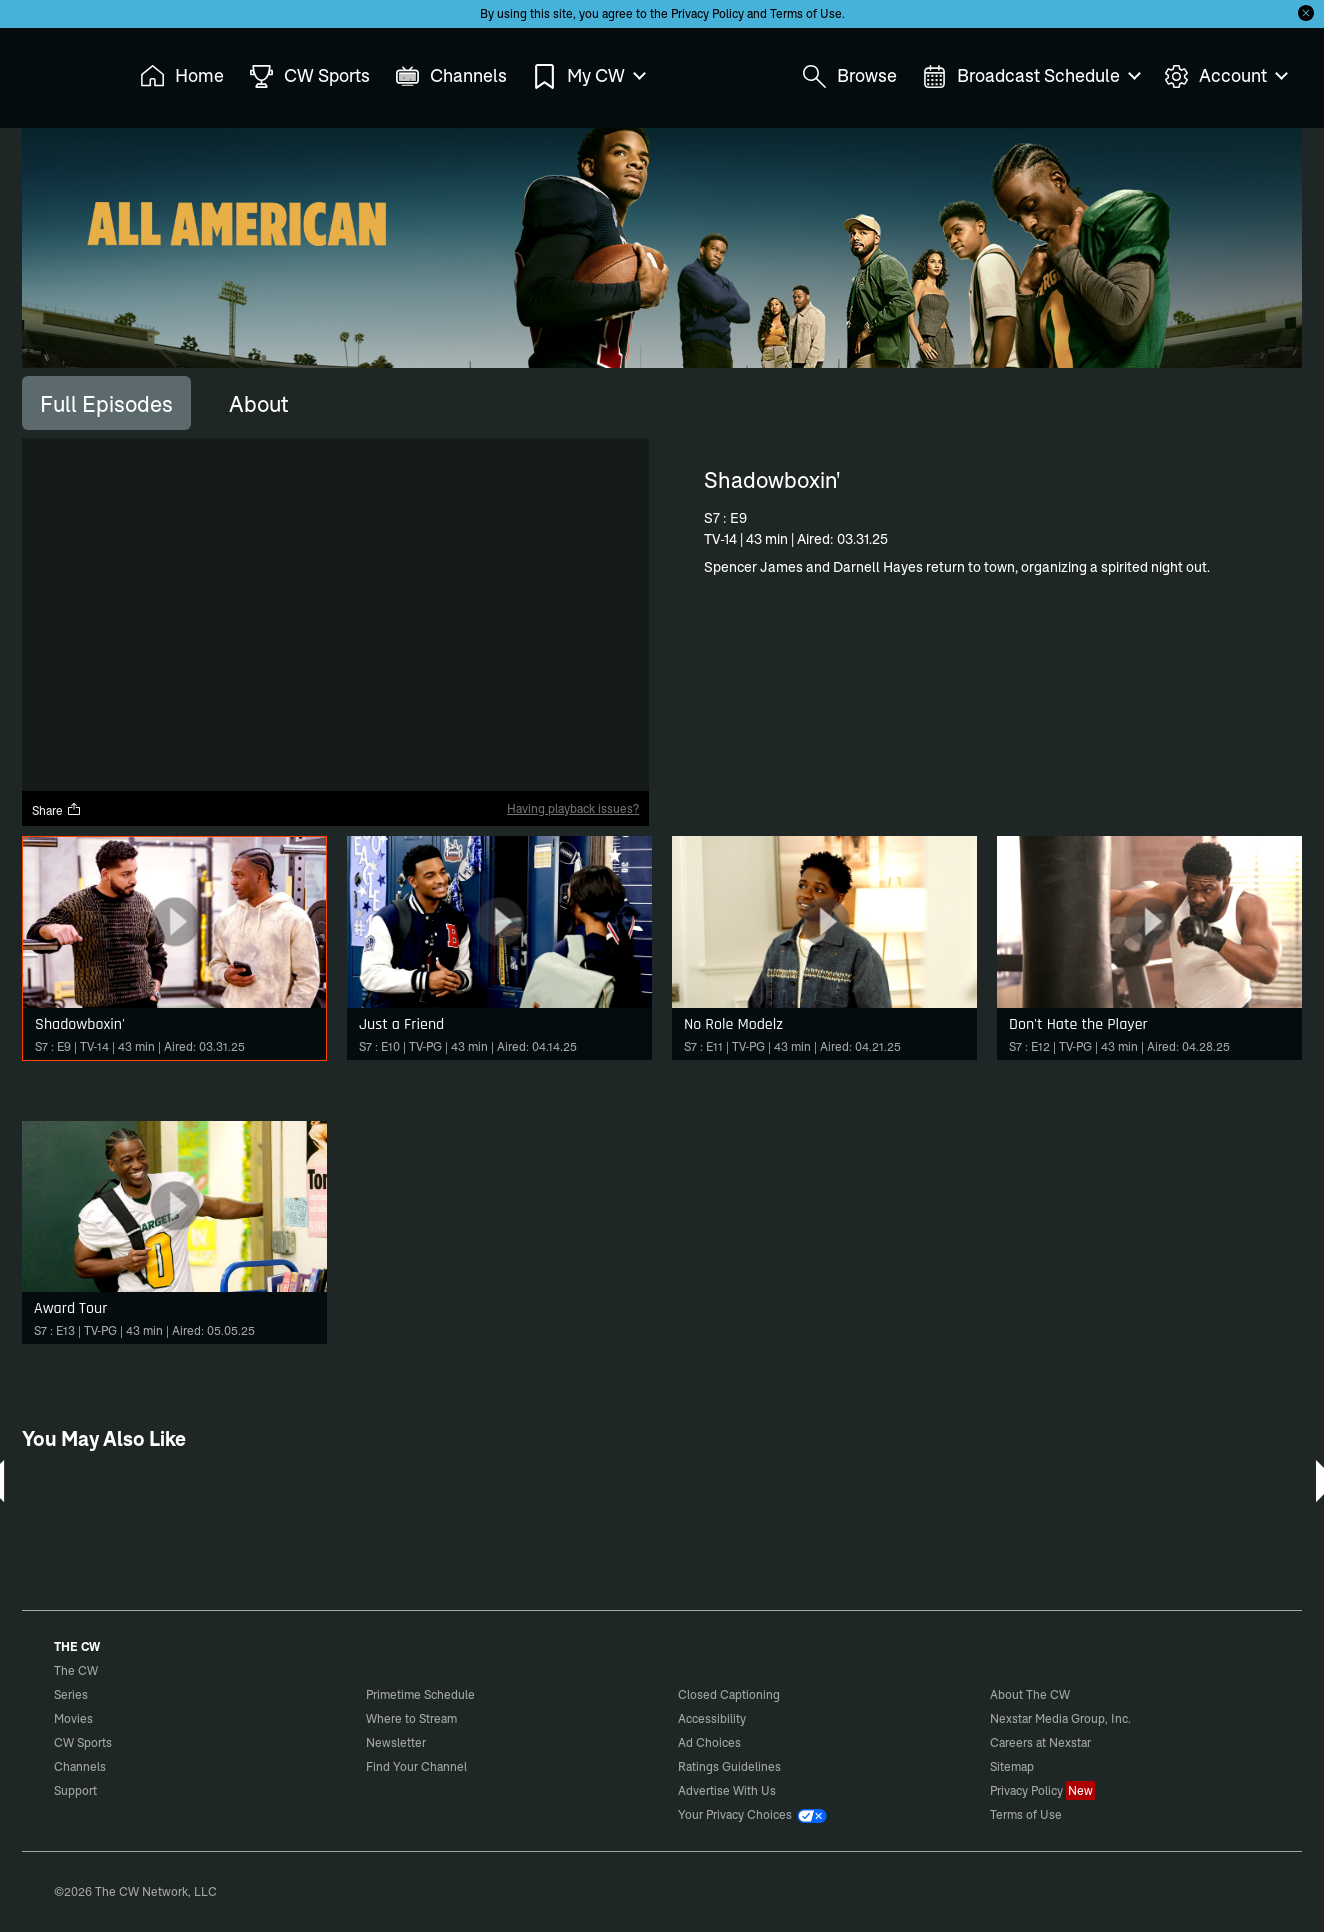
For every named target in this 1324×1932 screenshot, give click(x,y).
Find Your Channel (416, 1766)
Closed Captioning (729, 1694)
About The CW (1030, 1694)
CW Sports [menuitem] (309, 76)
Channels (80, 1766)
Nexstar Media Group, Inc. (1060, 1718)
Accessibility (712, 1718)
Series (71, 1694)
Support (75, 1790)
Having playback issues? (573, 808)
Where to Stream (411, 1718)
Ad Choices (709, 1742)
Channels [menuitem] (451, 76)
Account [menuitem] (1225, 76)
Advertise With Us (727, 1790)
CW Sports (83, 1742)
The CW (63, 71)
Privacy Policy (707, 13)
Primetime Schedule (420, 1694)
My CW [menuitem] (588, 76)
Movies (73, 1718)
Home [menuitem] (182, 76)
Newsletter (396, 1742)
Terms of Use (806, 13)
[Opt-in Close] (1306, 13)
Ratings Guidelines (729, 1766)
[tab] (106, 403)
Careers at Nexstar (1040, 1742)
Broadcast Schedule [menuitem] (1030, 76)
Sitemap (1012, 1766)
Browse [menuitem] (849, 76)
